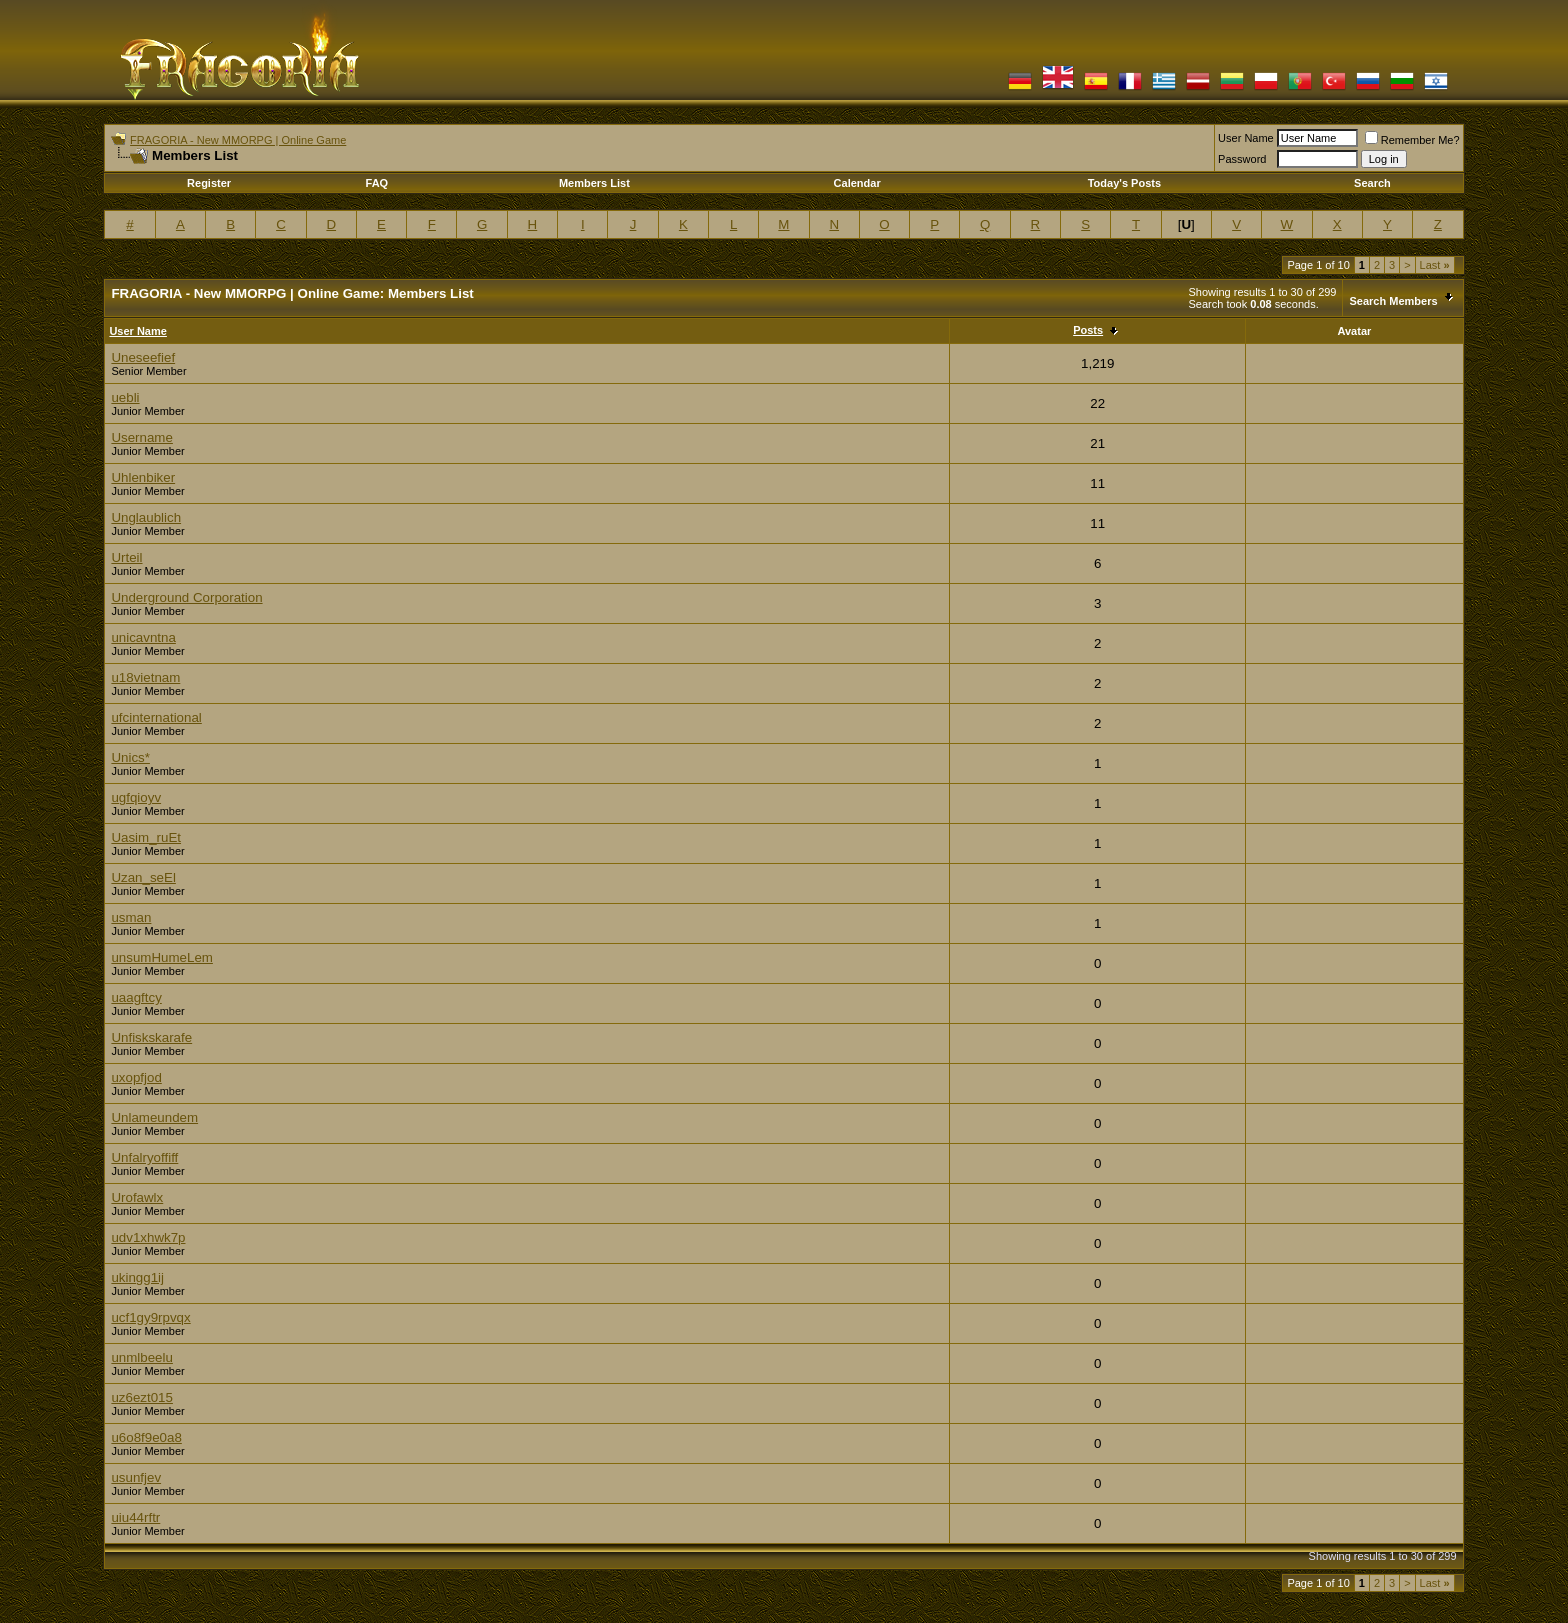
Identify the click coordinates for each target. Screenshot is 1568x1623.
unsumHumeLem (161, 957)
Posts (1088, 330)
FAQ (377, 183)
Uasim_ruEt (146, 837)
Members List (594, 183)
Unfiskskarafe (151, 1037)
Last (1435, 265)
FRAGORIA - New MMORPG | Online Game (238, 140)
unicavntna (143, 637)
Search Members (1393, 301)
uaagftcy (136, 997)
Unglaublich (146, 517)
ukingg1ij (137, 1277)
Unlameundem (154, 1117)
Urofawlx (137, 1197)
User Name (1246, 138)
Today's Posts (1124, 183)
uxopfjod (136, 1077)
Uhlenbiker (143, 477)
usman (131, 917)
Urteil (126, 557)
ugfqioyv (136, 797)
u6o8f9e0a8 (146, 1437)
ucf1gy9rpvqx (150, 1317)
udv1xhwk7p (148, 1237)
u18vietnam (145, 677)
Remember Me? (1412, 140)
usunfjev (136, 1477)
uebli (125, 397)
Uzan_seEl (143, 877)
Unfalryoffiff (144, 1157)
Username (141, 437)
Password (1242, 159)
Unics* (130, 757)
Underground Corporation (186, 597)
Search (1372, 183)
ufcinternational (156, 717)
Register (209, 183)
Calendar (857, 183)
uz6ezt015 (142, 1397)
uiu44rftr (135, 1517)
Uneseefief (143, 357)
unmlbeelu (142, 1357)
